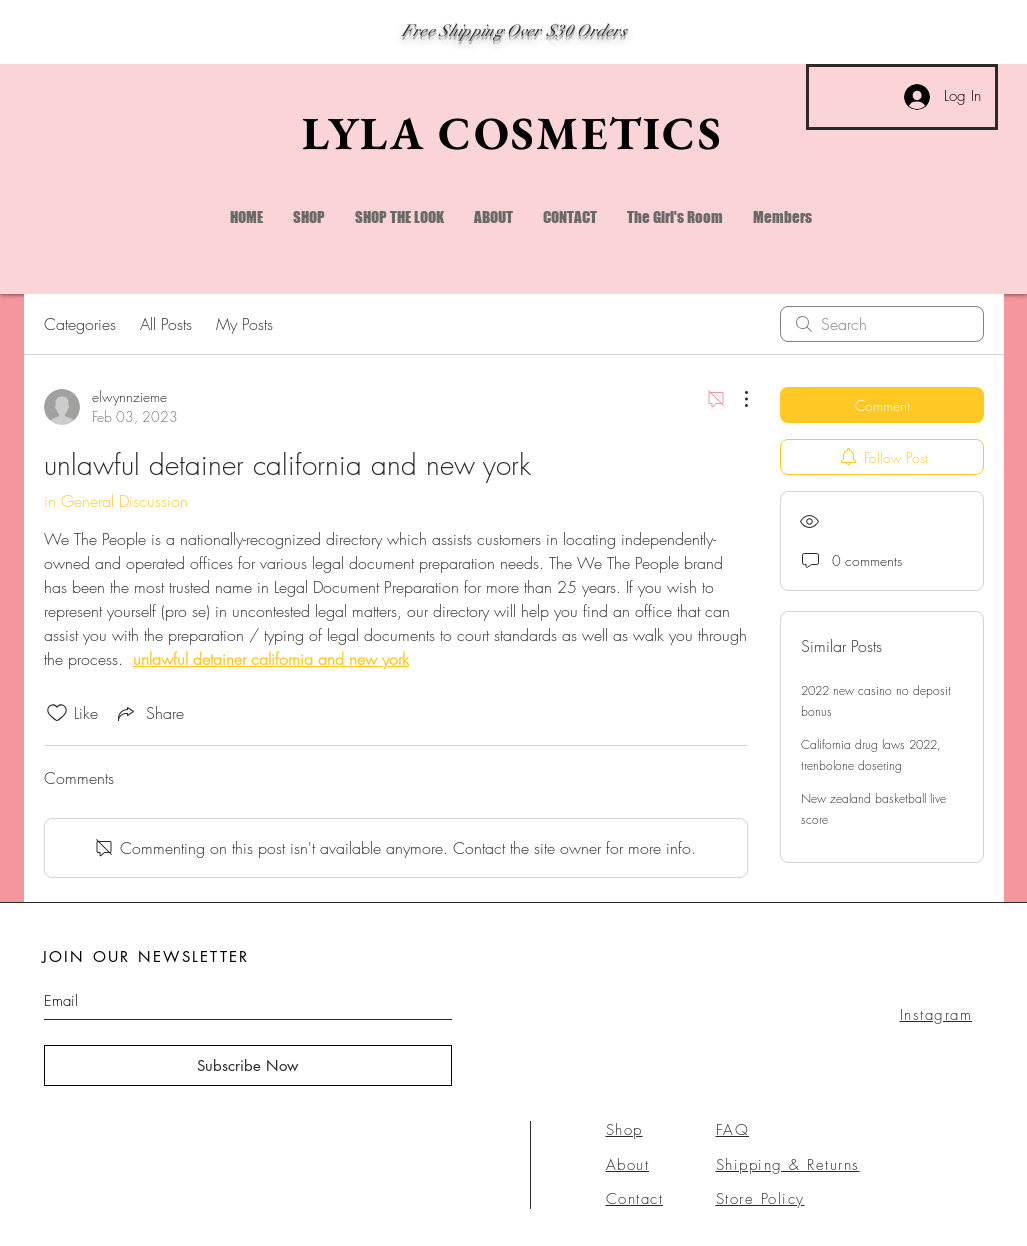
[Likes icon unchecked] (57, 713)
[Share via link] (149, 713)
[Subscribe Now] (248, 1065)
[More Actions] (736, 399)
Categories (80, 324)
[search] (882, 324)
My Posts (244, 324)
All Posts (166, 324)
